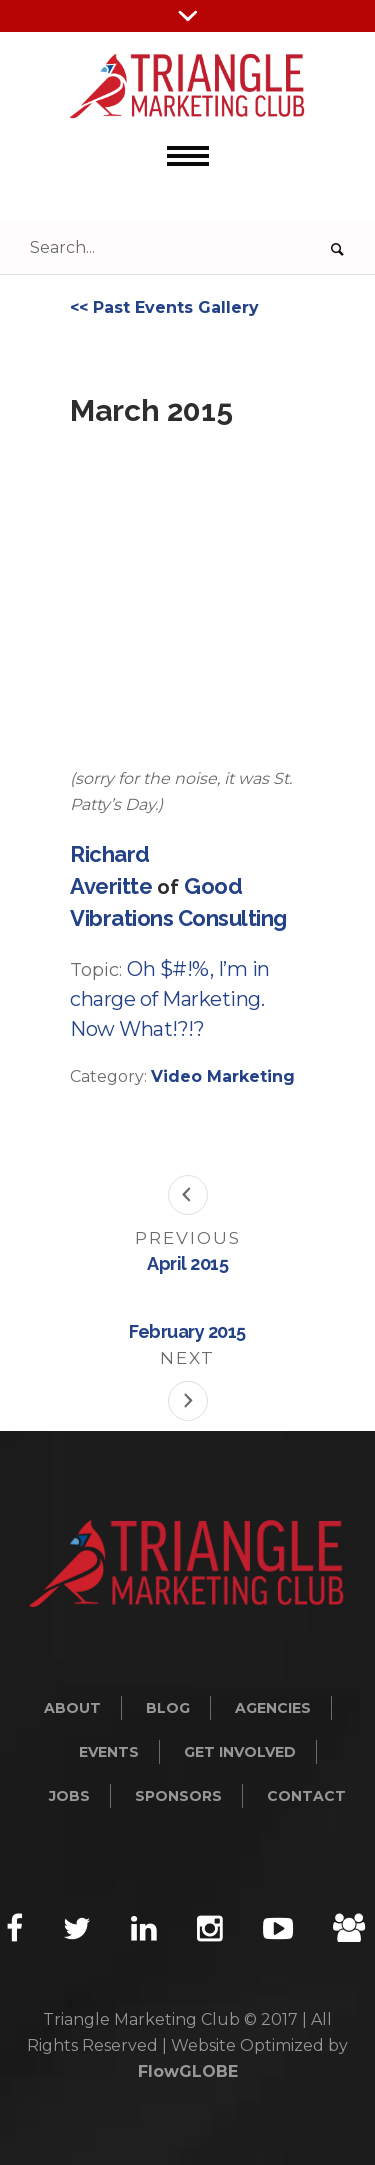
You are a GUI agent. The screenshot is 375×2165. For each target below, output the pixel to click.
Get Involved (240, 1752)
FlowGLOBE (188, 2071)
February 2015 (187, 1331)
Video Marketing (223, 1076)
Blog (168, 1708)
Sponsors (178, 1796)
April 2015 (187, 1263)
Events (109, 1752)
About (72, 1708)
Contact (306, 1796)
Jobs (69, 1796)
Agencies (273, 1708)
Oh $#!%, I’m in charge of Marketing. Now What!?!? (170, 999)
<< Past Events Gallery (164, 307)
